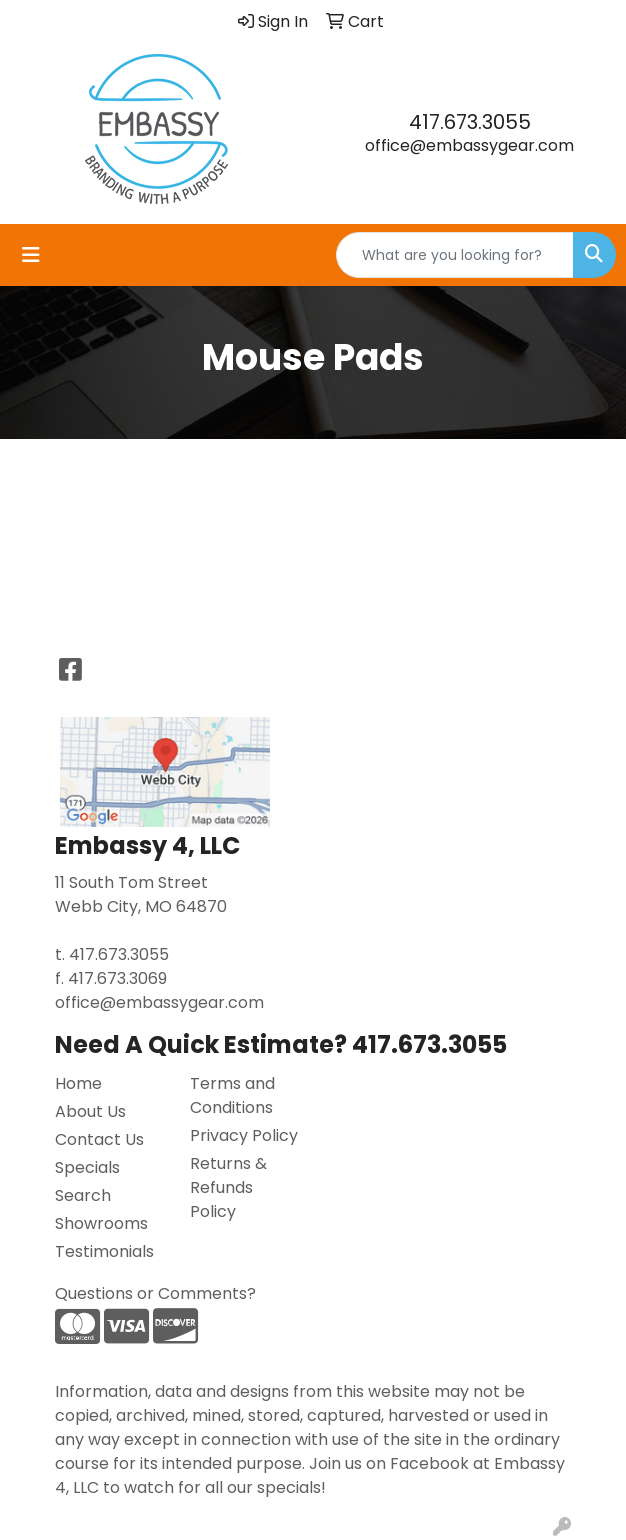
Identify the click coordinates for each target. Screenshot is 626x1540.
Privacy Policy (244, 1135)
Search (83, 1195)
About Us (90, 1111)
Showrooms (101, 1223)
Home (78, 1083)
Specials (87, 1167)
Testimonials (104, 1251)
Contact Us (99, 1139)
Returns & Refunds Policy (228, 1187)
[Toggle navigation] (31, 255)
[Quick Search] (455, 255)
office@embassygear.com (469, 145)
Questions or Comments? (155, 1293)
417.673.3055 (470, 122)
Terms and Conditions (232, 1095)
